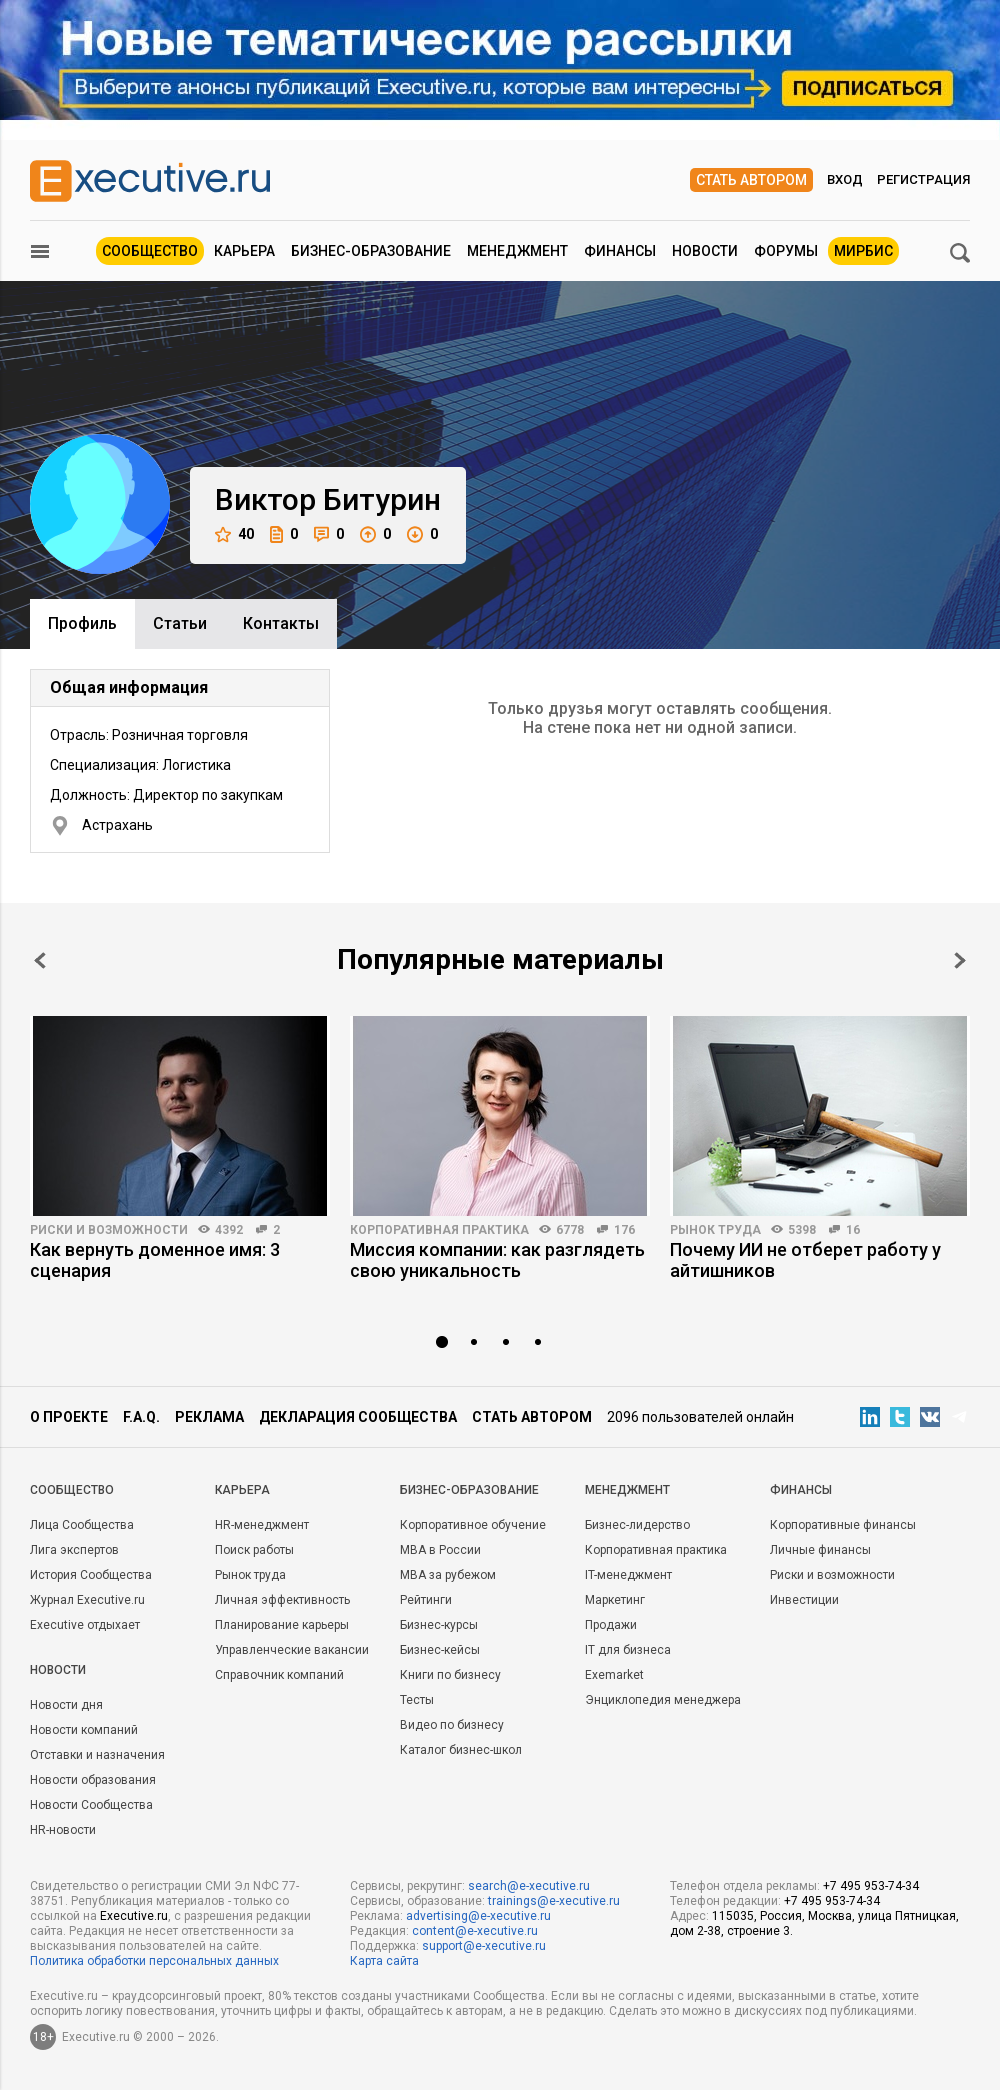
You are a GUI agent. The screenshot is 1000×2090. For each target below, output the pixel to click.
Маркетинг (615, 1600)
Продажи (611, 1625)
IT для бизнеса (628, 1650)
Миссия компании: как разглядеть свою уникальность (497, 1260)
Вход (845, 179)
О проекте (69, 1417)
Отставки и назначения (97, 1755)
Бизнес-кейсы (440, 1650)
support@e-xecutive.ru (484, 1946)
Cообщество (72, 1490)
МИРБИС (863, 251)
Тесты (417, 1700)
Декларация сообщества (358, 1417)
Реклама (209, 1417)
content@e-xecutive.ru (475, 1931)
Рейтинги (426, 1600)
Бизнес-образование (371, 251)
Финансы (620, 251)
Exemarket (614, 1675)
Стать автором (751, 180)
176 (624, 1230)
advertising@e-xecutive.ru (478, 1916)
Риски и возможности (109, 1230)
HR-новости (63, 1830)
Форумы (786, 251)
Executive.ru (134, 1916)
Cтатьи (180, 623)
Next (960, 960)
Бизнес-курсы (439, 1625)
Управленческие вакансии (292, 1650)
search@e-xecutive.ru (529, 1886)
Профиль (82, 623)
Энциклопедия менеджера (663, 1700)
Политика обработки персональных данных (154, 1961)
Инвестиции (804, 1600)
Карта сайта (384, 1961)
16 (853, 1230)
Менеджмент (517, 251)
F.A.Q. (141, 1417)
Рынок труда (715, 1230)
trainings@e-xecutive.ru (554, 1901)
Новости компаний (84, 1730)
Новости (705, 251)
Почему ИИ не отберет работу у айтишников (805, 1260)
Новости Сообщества (91, 1805)
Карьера (244, 251)
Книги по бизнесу (450, 1675)
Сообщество (150, 251)
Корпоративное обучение (473, 1525)
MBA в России (440, 1550)
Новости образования (93, 1780)
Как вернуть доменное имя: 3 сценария (155, 1260)
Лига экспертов (74, 1550)
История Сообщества (91, 1575)
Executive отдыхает (85, 1625)
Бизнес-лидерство (637, 1525)
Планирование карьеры (282, 1625)
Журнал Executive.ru (87, 1600)
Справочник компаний (279, 1675)
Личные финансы (820, 1550)
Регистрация (923, 179)
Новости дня (66, 1705)
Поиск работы (254, 1550)
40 (234, 534)
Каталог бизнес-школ (461, 1750)
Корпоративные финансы (843, 1525)
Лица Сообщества (82, 1525)
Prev (40, 960)
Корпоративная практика (439, 1230)
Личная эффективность (282, 1600)
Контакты (281, 623)
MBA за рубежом (448, 1575)
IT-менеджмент (628, 1575)
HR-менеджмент (262, 1525)
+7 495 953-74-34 (871, 1886)
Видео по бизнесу (452, 1725)
